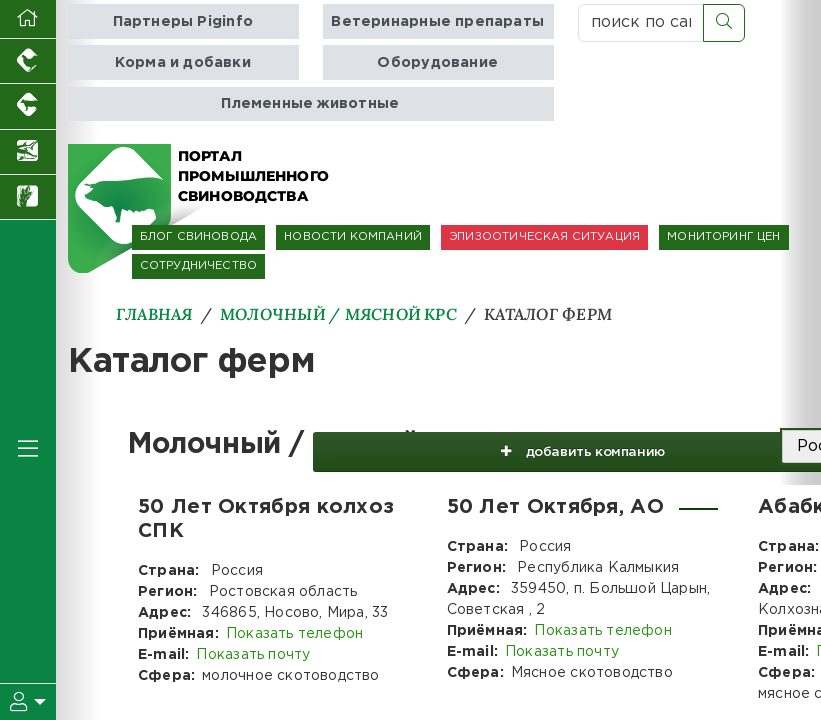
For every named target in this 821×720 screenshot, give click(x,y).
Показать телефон (294, 634)
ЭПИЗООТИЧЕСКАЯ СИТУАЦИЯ (544, 237)
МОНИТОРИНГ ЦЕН (723, 237)
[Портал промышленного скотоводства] (28, 106)
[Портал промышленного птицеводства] (28, 61)
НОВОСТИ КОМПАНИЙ (353, 237)
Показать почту (253, 655)
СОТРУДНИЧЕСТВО (198, 266)
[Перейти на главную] (28, 19)
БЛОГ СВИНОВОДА (198, 237)
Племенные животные (310, 103)
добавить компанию (567, 447)
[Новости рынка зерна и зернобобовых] (28, 197)
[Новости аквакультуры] (28, 152)
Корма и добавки (183, 62)
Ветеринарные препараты (437, 21)
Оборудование (437, 62)
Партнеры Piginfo (183, 21)
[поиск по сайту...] (641, 23)
